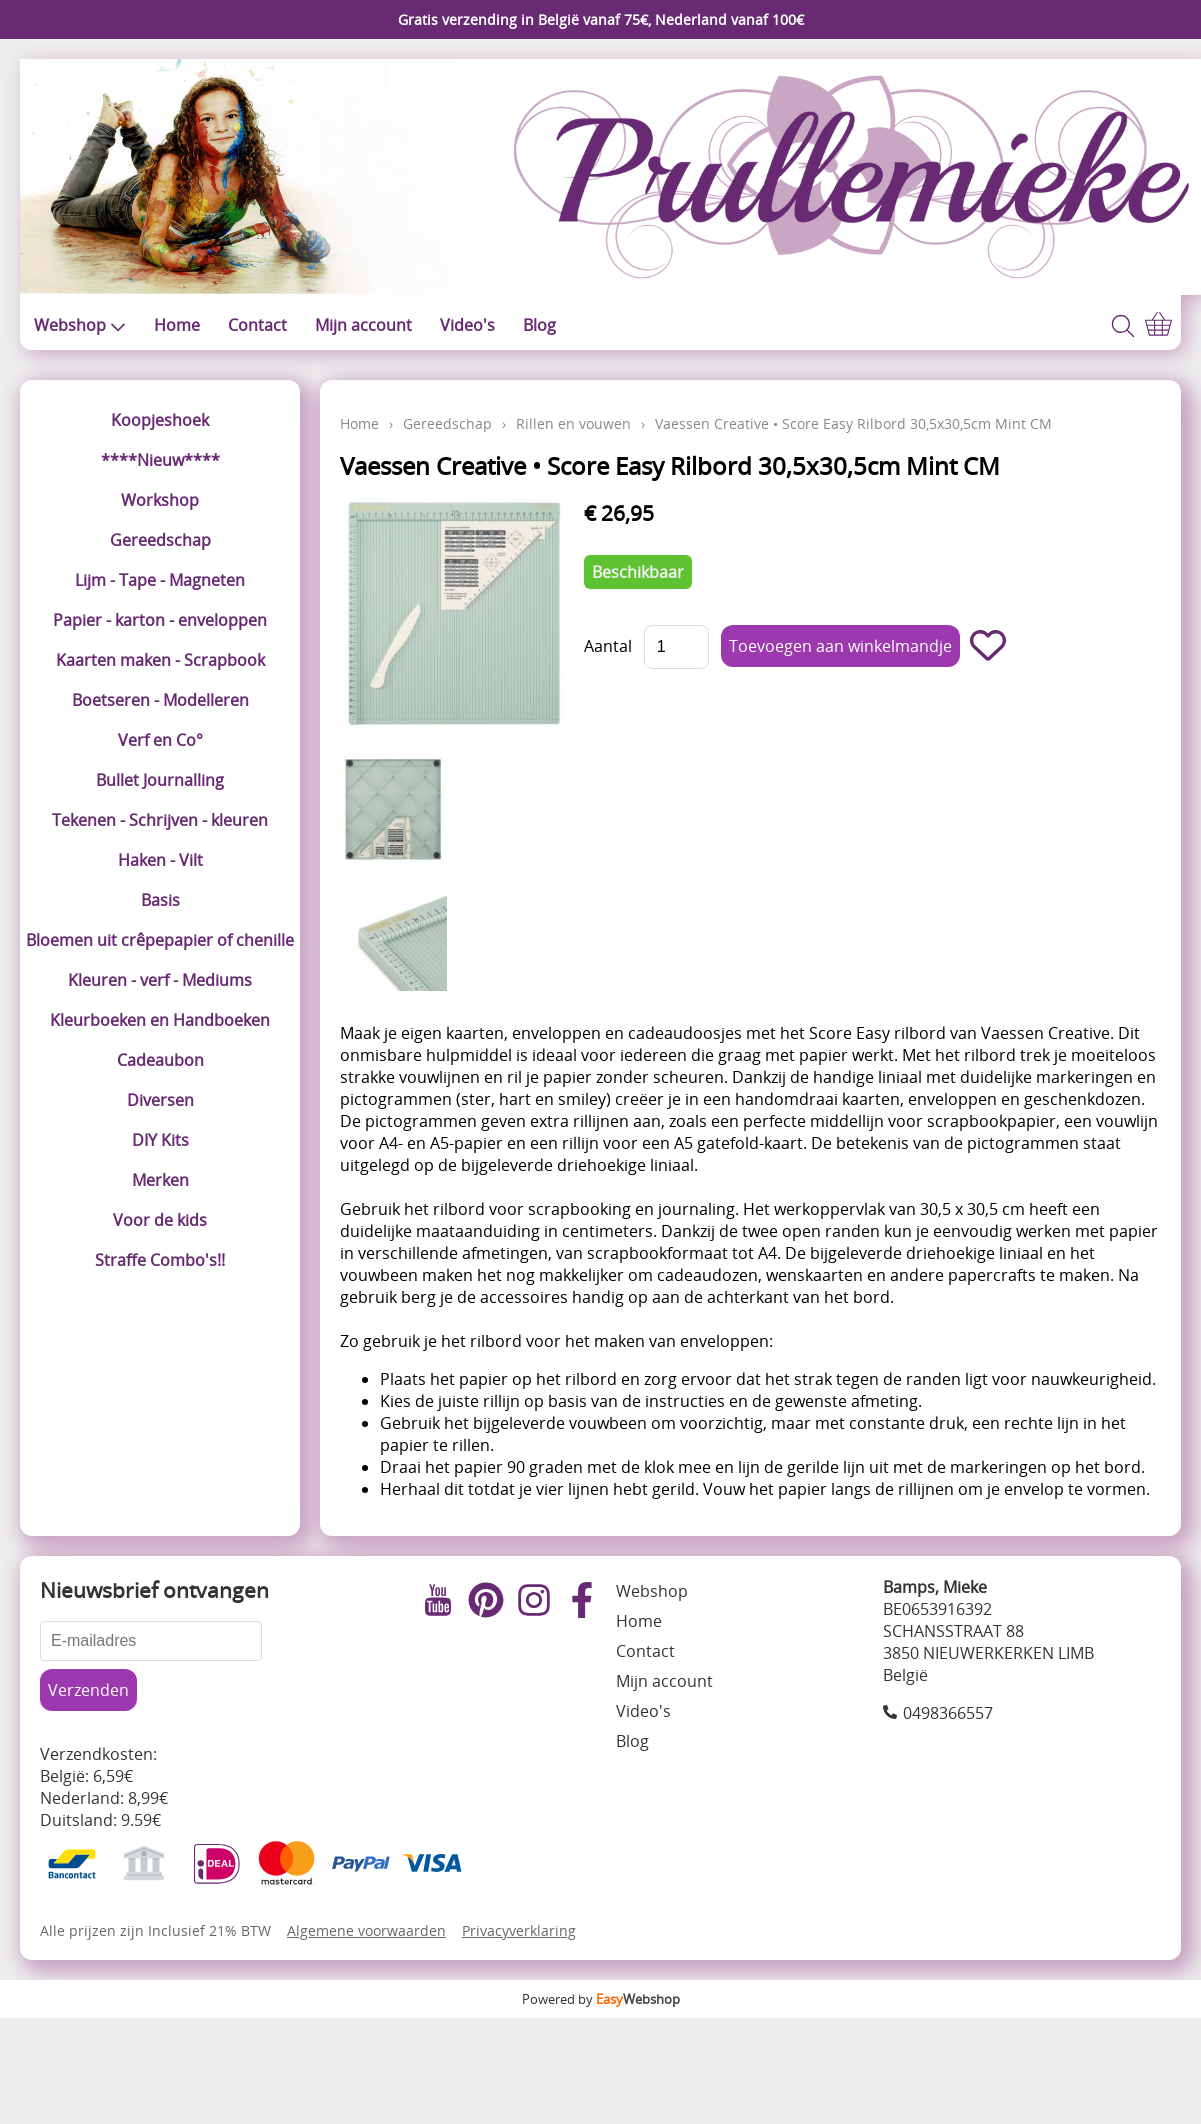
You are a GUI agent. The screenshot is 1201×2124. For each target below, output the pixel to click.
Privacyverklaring (519, 1930)
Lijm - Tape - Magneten (160, 580)
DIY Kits (160, 1140)
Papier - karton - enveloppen (160, 620)
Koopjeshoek (160, 420)
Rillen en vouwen (573, 423)
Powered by (601, 1999)
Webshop (80, 325)
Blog (539, 325)
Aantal (608, 646)
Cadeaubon (160, 1060)
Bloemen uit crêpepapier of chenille (160, 940)
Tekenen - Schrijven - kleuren (160, 820)
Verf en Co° (160, 740)
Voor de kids (160, 1220)
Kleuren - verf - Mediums (160, 980)
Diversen (160, 1100)
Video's (467, 325)
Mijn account (363, 325)
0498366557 (948, 1713)
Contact (257, 325)
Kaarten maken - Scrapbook (160, 660)
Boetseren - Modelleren (160, 700)
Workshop (160, 500)
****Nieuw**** (160, 460)
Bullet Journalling (160, 780)
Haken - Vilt (160, 860)
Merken (160, 1180)
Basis (160, 900)
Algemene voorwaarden (366, 1930)
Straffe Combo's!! (160, 1260)
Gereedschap (160, 540)
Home (177, 325)
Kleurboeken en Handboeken (160, 1020)
